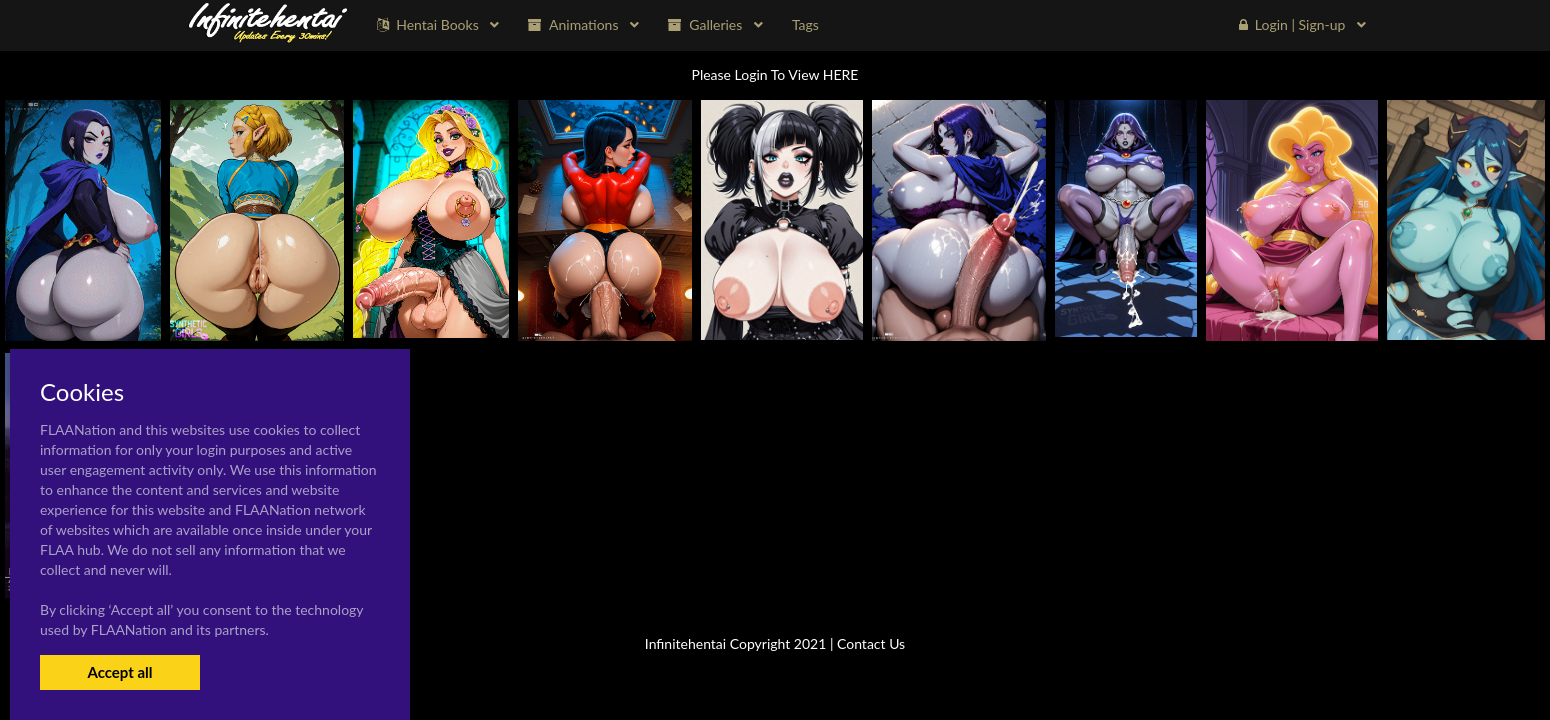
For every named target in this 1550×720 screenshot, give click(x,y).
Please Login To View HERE (775, 74)
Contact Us (871, 643)
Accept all (119, 672)
